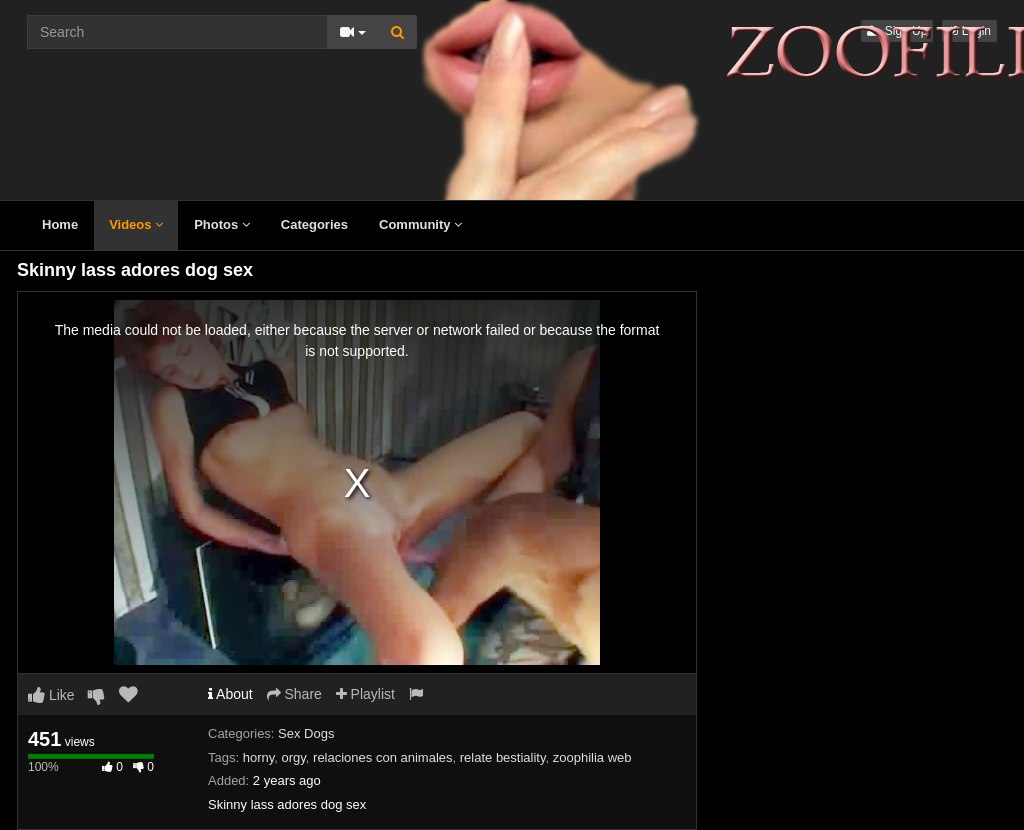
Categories (314, 224)
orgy (293, 757)
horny (259, 757)
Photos (222, 224)
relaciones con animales (382, 757)
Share (294, 694)
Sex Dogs (306, 733)
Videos (136, 224)
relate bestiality (503, 757)
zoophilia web (592, 757)
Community (420, 224)
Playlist (365, 694)
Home (60, 224)
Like (51, 695)
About (230, 694)
